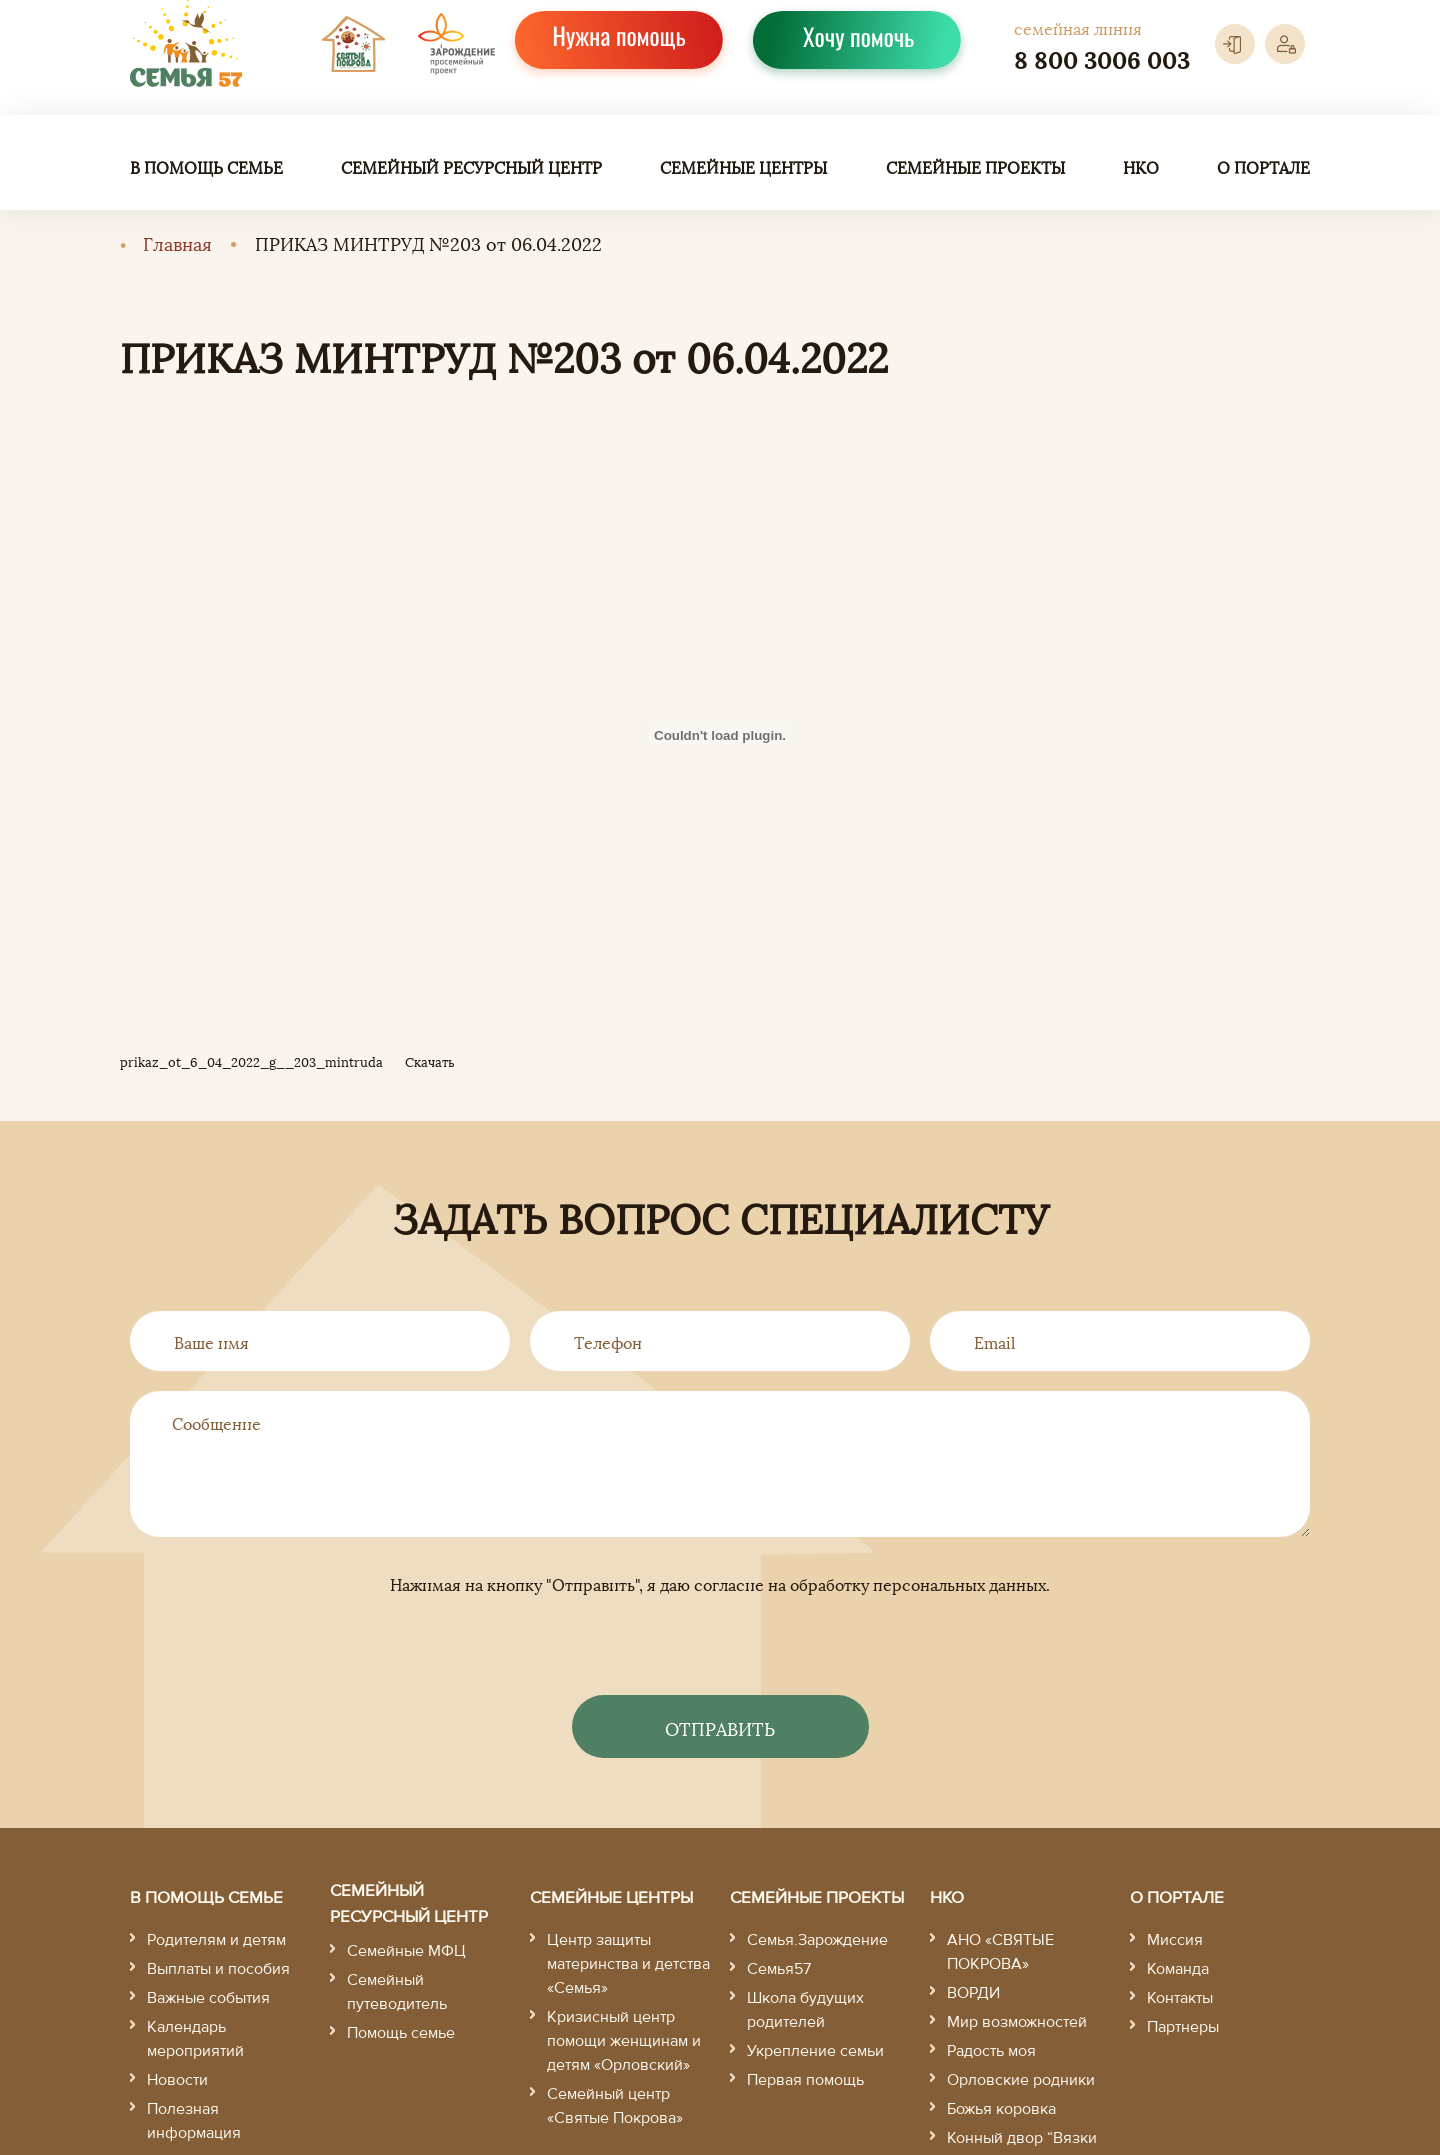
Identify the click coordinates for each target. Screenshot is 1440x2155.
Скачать (430, 1061)
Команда (1178, 1969)
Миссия (1175, 1940)
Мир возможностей (1017, 2022)
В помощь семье (206, 167)
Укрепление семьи (815, 2051)
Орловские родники (1021, 2080)
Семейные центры (743, 167)
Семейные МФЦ (406, 1951)
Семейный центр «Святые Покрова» (615, 2106)
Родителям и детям (216, 1940)
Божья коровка (1001, 2109)
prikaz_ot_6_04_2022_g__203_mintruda (251, 1061)
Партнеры (1183, 2027)
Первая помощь (805, 2080)
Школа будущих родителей (805, 2010)
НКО (1141, 167)
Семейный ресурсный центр (471, 167)
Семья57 (779, 1969)
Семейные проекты (975, 167)
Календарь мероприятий (195, 2039)
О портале (1263, 167)
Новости (177, 2080)
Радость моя (991, 2051)
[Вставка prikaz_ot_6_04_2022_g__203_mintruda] (720, 735)
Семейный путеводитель (397, 1992)
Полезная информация (194, 2121)
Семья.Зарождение (817, 1940)
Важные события (208, 1998)
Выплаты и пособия (218, 1969)
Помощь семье (401, 2033)
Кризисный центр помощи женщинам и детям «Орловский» (624, 2041)
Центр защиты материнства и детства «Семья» (628, 1964)
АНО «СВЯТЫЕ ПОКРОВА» (1000, 1952)
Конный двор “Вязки (1022, 2138)
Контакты (1180, 1998)
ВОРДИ (973, 1993)
